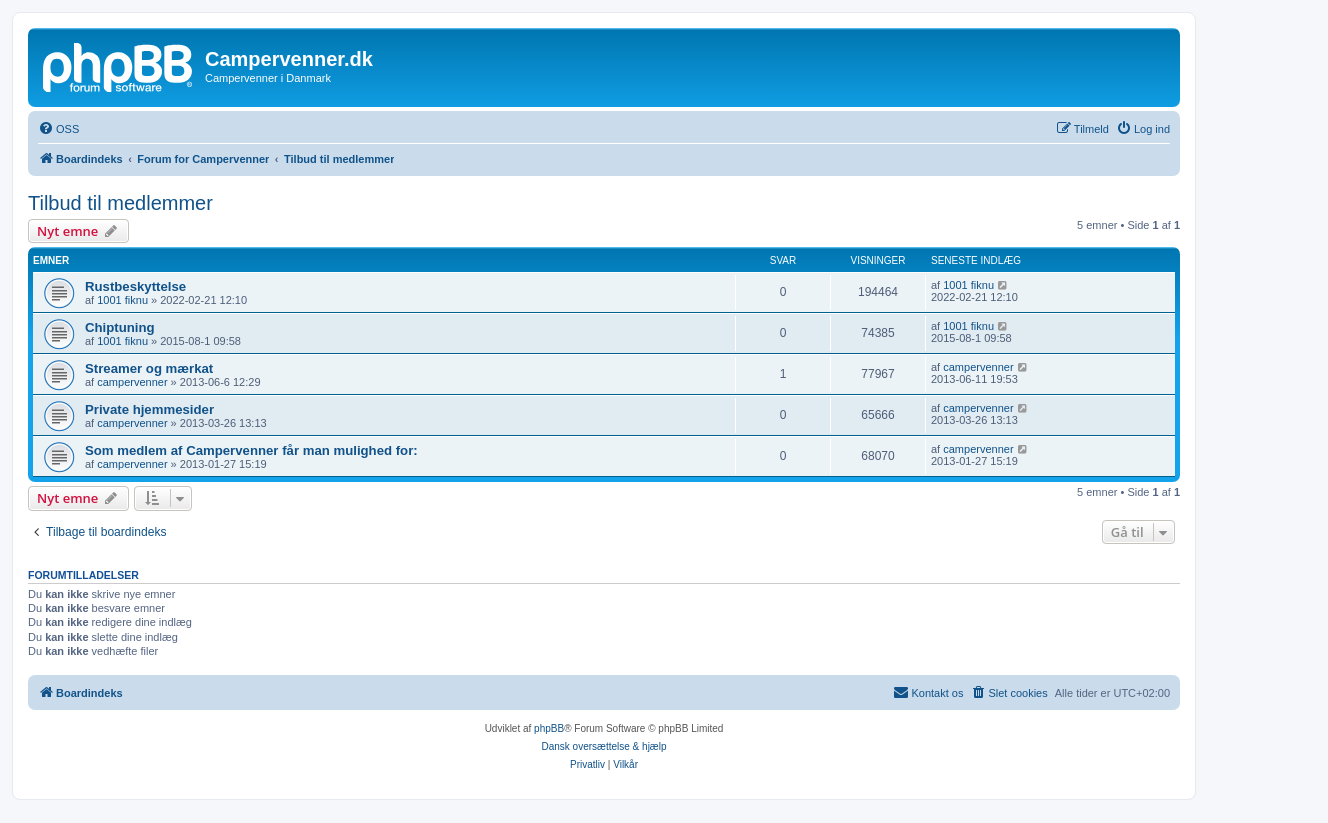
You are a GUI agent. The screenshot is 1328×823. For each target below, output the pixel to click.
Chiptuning (120, 327)
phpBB (549, 728)
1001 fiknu (122, 300)
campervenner (132, 382)
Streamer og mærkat (149, 368)
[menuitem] (58, 129)
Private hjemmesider (149, 409)
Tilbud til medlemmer (120, 203)
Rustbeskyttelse (135, 286)
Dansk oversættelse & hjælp (603, 746)
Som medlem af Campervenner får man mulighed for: (251, 450)
